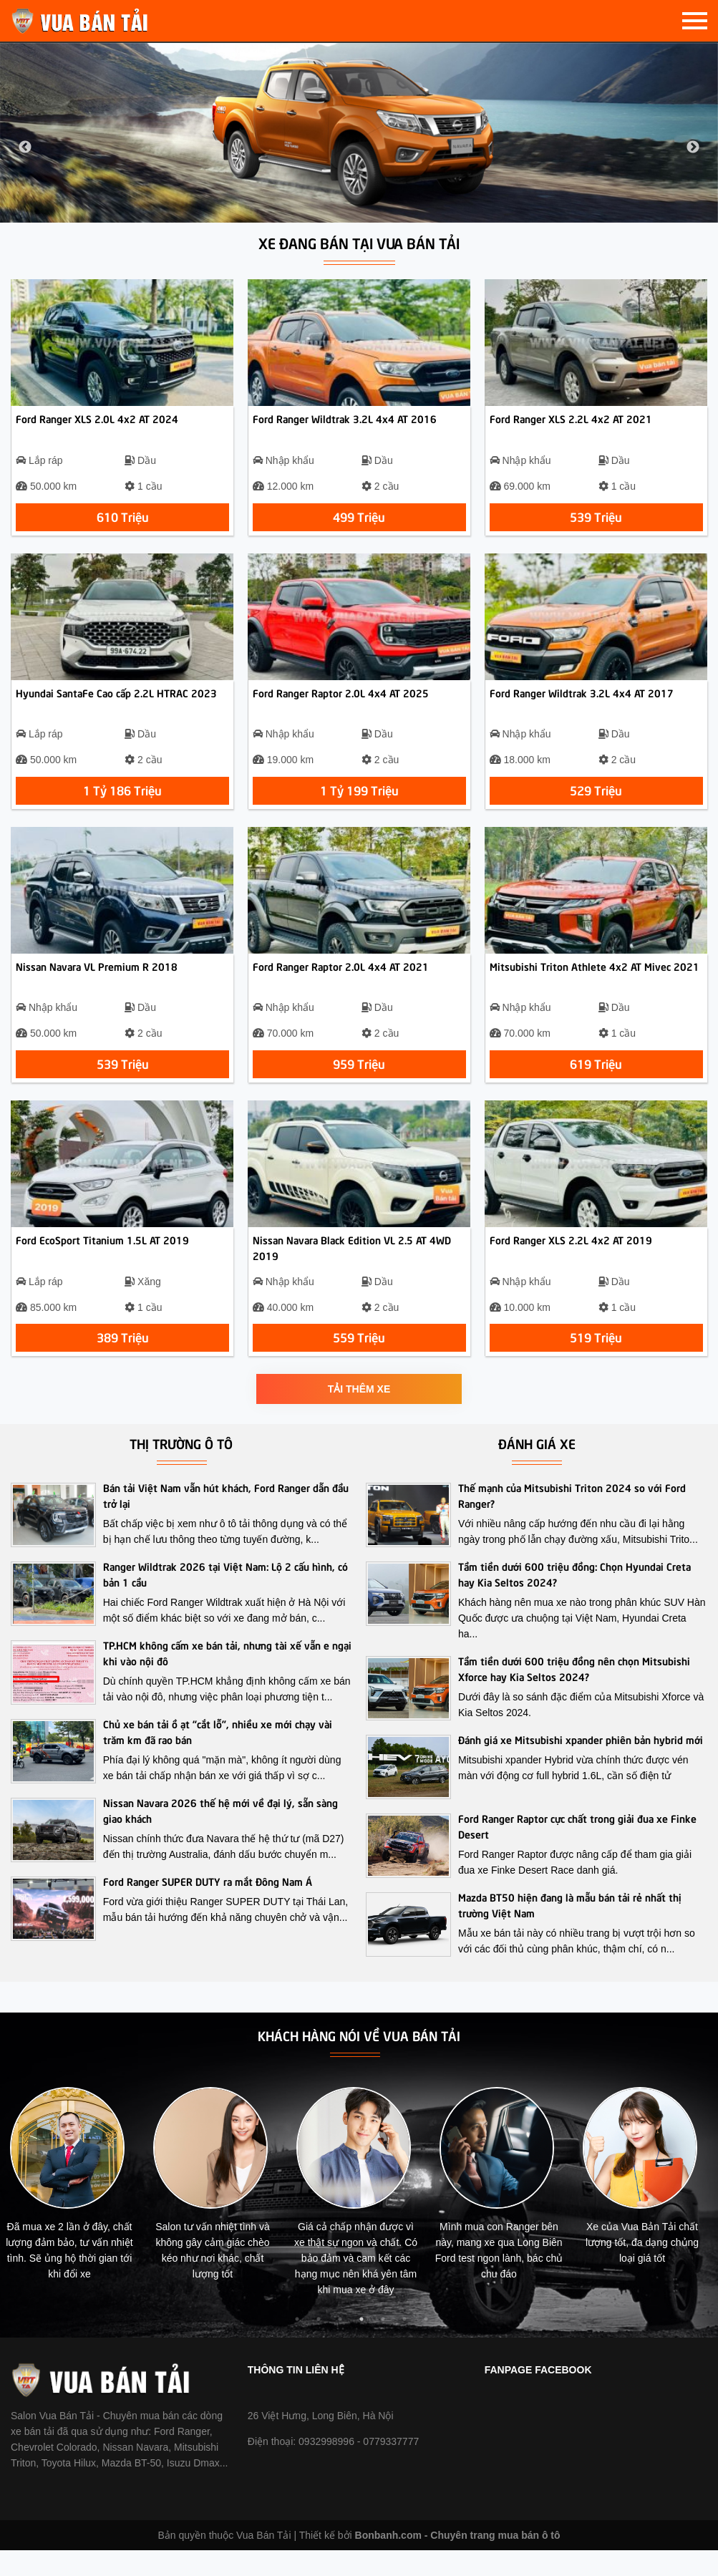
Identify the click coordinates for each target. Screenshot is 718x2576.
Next (693, 147)
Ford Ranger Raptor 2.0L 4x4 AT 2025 (341, 705)
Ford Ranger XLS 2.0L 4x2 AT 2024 (97, 424)
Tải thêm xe (359, 1414)
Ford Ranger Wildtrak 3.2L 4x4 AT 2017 (582, 705)
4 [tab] (361, 2345)
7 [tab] (426, 2345)
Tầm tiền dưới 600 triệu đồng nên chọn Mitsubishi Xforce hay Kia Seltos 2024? (574, 1694)
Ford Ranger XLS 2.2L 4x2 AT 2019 (571, 1265)
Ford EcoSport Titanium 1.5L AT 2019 (102, 1265)
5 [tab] (383, 2345)
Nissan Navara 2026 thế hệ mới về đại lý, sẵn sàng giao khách (220, 1836)
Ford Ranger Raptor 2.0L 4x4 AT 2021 (341, 985)
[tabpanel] (76, 2215)
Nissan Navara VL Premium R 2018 (97, 985)
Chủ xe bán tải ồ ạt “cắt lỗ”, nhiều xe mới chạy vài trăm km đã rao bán (217, 1757)
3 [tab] (340, 2345)
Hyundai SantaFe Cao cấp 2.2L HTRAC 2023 (116, 705)
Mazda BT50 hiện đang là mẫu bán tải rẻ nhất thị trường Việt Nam (569, 1930)
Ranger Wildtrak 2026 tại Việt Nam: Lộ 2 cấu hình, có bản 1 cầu (225, 1599)
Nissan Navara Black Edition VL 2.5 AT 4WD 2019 (352, 1273)
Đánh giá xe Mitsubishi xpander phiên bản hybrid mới (580, 1765)
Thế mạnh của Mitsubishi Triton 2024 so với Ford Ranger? (572, 1521)
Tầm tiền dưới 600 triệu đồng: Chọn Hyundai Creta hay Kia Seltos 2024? (574, 1599)
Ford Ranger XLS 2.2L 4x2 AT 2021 (571, 424)
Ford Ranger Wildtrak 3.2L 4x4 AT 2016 (345, 424)
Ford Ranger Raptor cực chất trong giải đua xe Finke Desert (577, 1851)
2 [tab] (318, 2345)
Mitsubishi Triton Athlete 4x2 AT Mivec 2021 (594, 985)
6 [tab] (404, 2345)
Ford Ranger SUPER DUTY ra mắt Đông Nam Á (207, 1906)
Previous (25, 147)
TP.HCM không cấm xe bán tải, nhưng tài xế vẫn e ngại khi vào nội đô (227, 1678)
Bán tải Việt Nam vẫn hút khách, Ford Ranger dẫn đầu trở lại (226, 1521)
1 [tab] (297, 2345)
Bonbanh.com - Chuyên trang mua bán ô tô (458, 2561)
